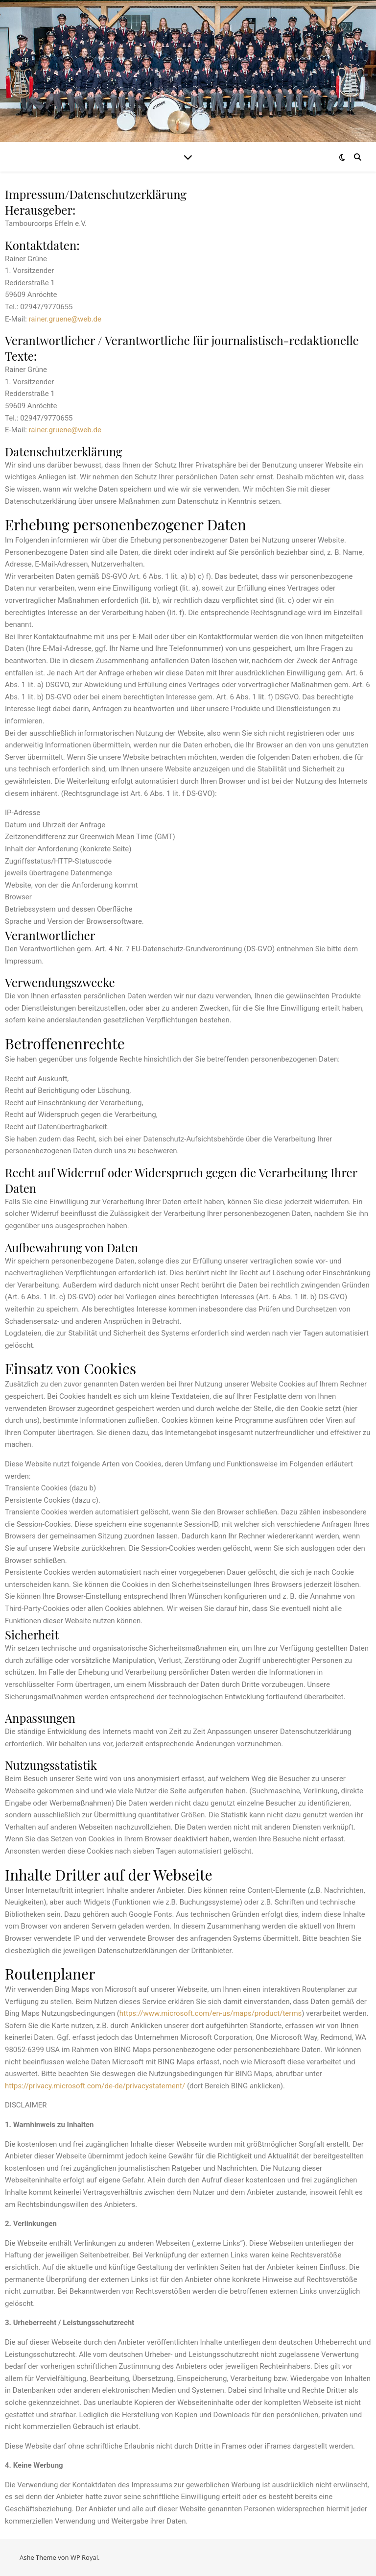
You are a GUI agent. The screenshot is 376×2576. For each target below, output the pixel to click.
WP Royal (84, 2557)
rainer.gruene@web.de (65, 319)
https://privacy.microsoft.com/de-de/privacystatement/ (95, 2085)
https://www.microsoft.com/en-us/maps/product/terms (210, 2013)
